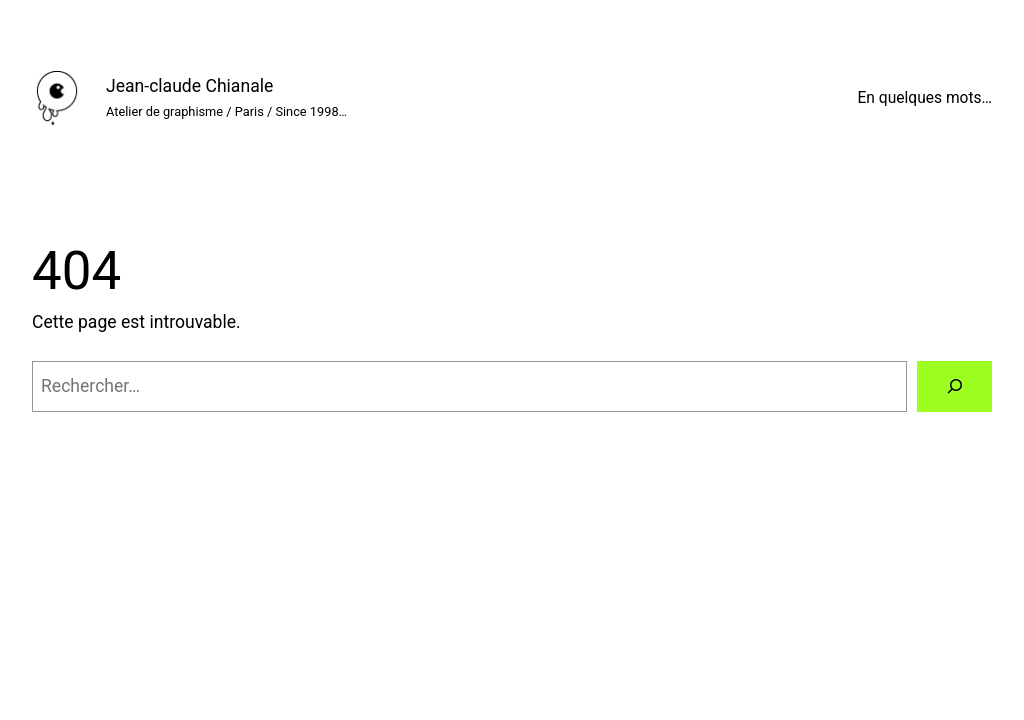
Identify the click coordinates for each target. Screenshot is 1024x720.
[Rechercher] (954, 386)
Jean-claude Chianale (189, 86)
